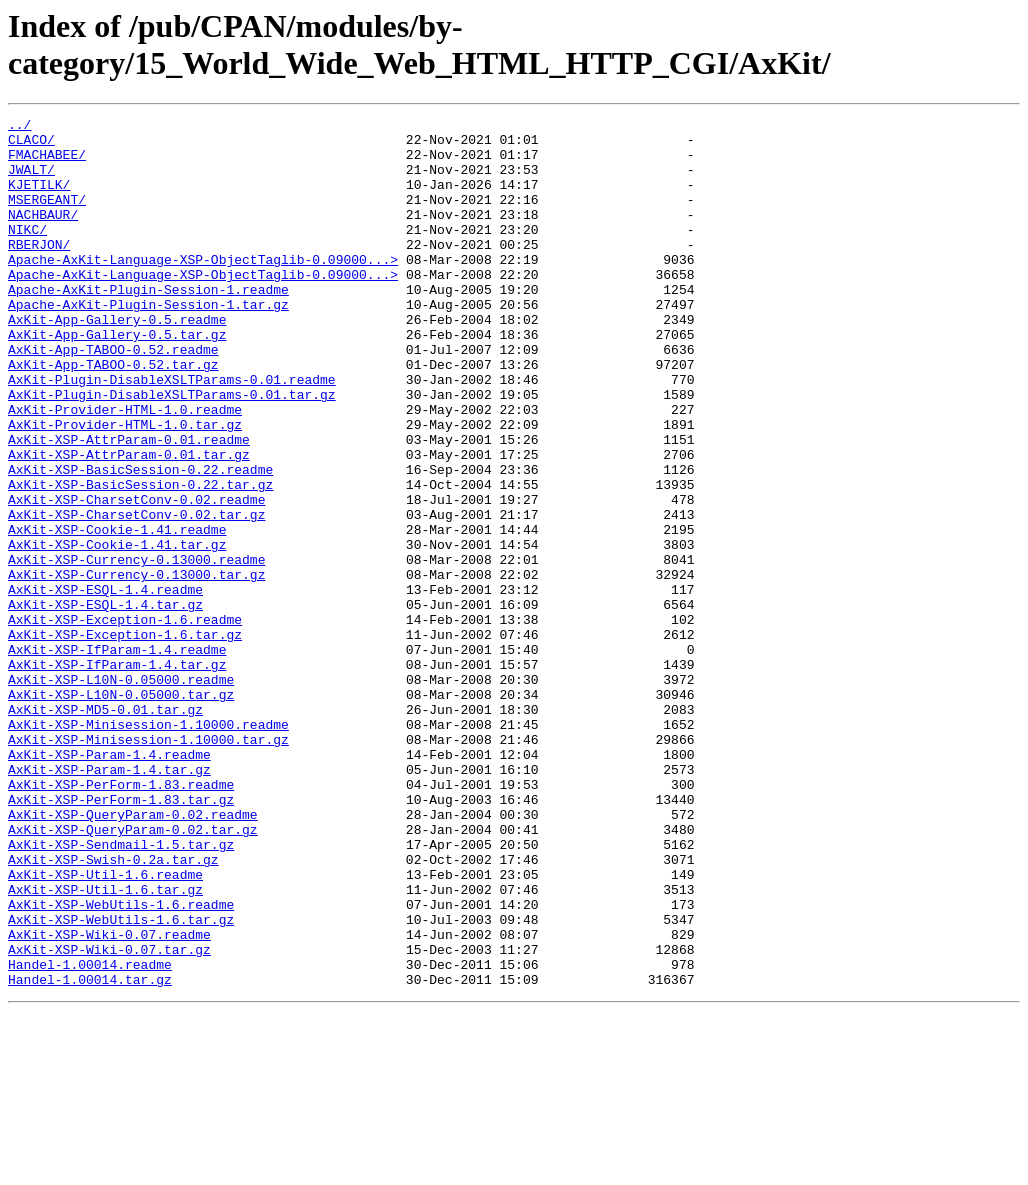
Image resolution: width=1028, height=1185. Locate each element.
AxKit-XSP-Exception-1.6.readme (125, 721)
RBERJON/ (39, 271)
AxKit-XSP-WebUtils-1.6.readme (121, 1063)
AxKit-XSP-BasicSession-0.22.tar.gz (140, 559)
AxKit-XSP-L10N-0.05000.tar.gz (121, 811)
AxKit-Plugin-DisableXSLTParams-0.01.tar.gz (172, 451)
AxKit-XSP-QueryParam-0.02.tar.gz (133, 973)
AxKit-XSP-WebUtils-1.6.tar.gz (121, 1081)
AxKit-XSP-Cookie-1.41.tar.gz (117, 631)
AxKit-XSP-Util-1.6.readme (105, 1027)
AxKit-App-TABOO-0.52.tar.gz (113, 415)
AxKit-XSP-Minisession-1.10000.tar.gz (148, 865)
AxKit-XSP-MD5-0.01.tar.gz (105, 829)
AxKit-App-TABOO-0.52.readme (113, 397)
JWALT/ (31, 181)
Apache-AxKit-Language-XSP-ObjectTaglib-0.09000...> (203, 289)
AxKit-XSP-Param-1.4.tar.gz (109, 901)
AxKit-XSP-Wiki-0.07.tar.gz (109, 1117)
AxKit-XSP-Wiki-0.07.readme (109, 1099)
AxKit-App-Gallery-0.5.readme (117, 361)
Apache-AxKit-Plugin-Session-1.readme (148, 325)
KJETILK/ (39, 199)
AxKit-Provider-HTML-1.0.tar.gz (125, 487)
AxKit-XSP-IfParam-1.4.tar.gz (117, 775)
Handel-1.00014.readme (90, 1135)
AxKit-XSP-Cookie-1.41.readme (117, 613)
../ (19, 127)
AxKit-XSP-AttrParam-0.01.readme (129, 505)
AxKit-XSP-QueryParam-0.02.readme (133, 955)
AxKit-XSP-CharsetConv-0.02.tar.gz (136, 595)
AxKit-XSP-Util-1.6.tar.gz (105, 1045)
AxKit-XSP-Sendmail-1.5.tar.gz (121, 991)
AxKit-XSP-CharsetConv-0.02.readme (136, 577)
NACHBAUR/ (43, 235)
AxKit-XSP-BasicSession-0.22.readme (140, 541)
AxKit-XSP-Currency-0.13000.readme (136, 649)
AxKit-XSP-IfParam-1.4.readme (117, 757)
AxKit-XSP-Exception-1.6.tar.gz (125, 739)
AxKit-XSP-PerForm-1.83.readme (121, 919)
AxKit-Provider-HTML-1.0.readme (125, 469)
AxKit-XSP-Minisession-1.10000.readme (148, 847)
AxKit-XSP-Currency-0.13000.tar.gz (136, 667)
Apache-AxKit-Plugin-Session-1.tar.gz (148, 343)
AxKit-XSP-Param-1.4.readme (109, 883)
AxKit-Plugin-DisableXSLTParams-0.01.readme (172, 433)
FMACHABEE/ (47, 163)
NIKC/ (27, 253)
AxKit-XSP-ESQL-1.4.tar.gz (105, 703)
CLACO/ (31, 145)
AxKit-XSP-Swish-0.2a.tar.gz (113, 1009)
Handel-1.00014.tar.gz (90, 1153)
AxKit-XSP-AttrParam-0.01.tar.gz (129, 523)
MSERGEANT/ (47, 217)
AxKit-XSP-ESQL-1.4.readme (105, 685)
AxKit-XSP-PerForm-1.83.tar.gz (121, 937)
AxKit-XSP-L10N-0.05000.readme (121, 793)
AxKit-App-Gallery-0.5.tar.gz (117, 379)
